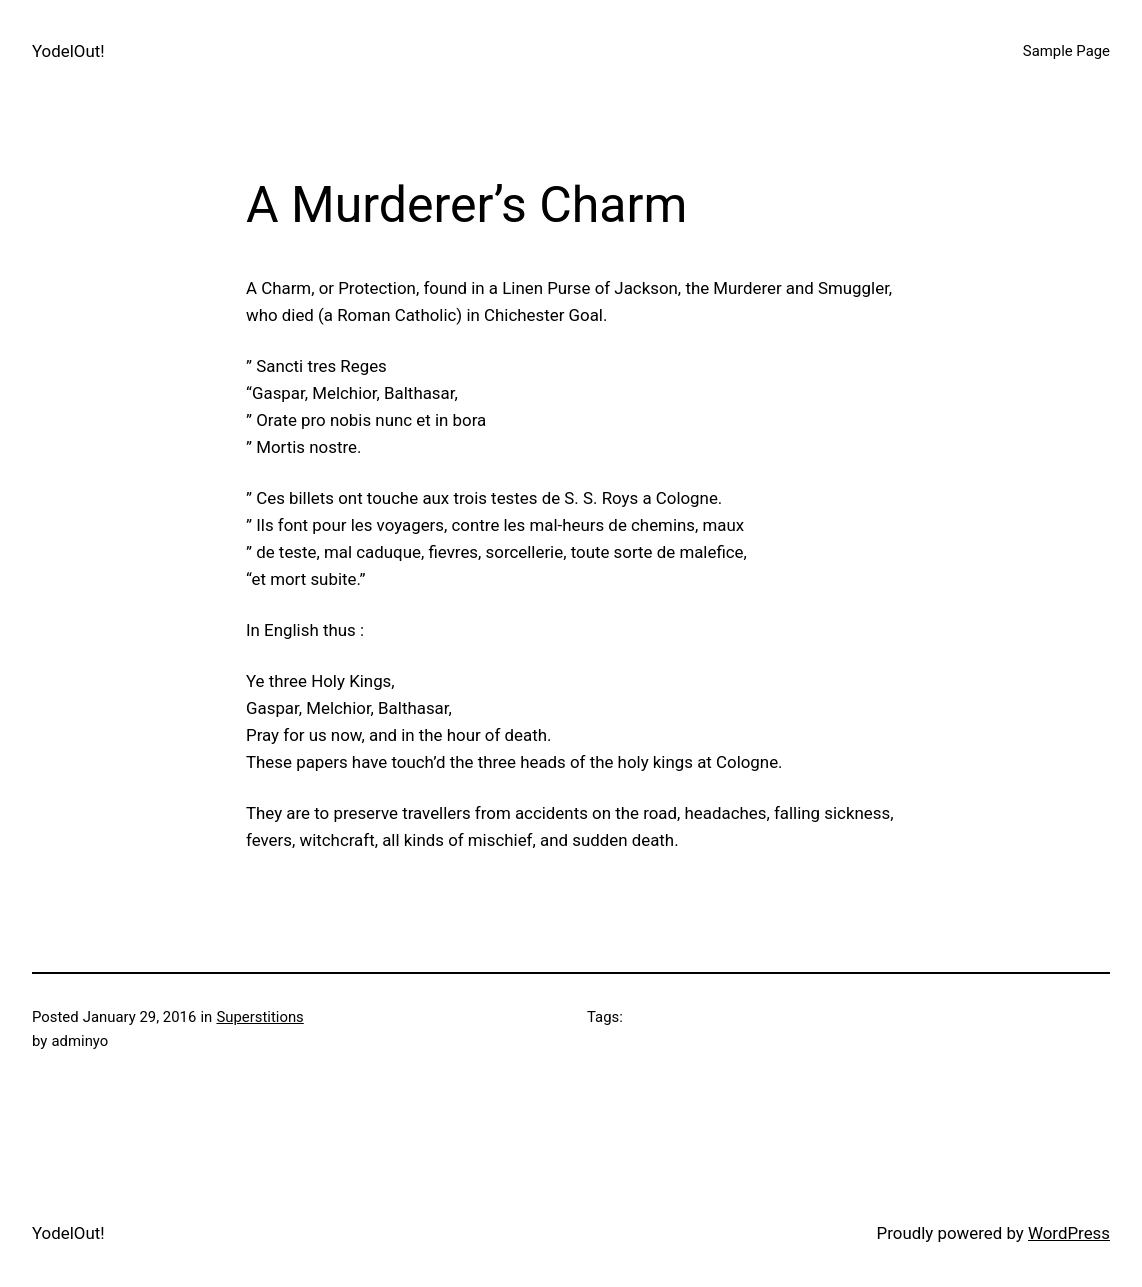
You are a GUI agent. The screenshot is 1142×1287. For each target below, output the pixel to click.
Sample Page (1066, 51)
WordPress (1069, 1233)
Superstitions (259, 1017)
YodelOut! (68, 51)
